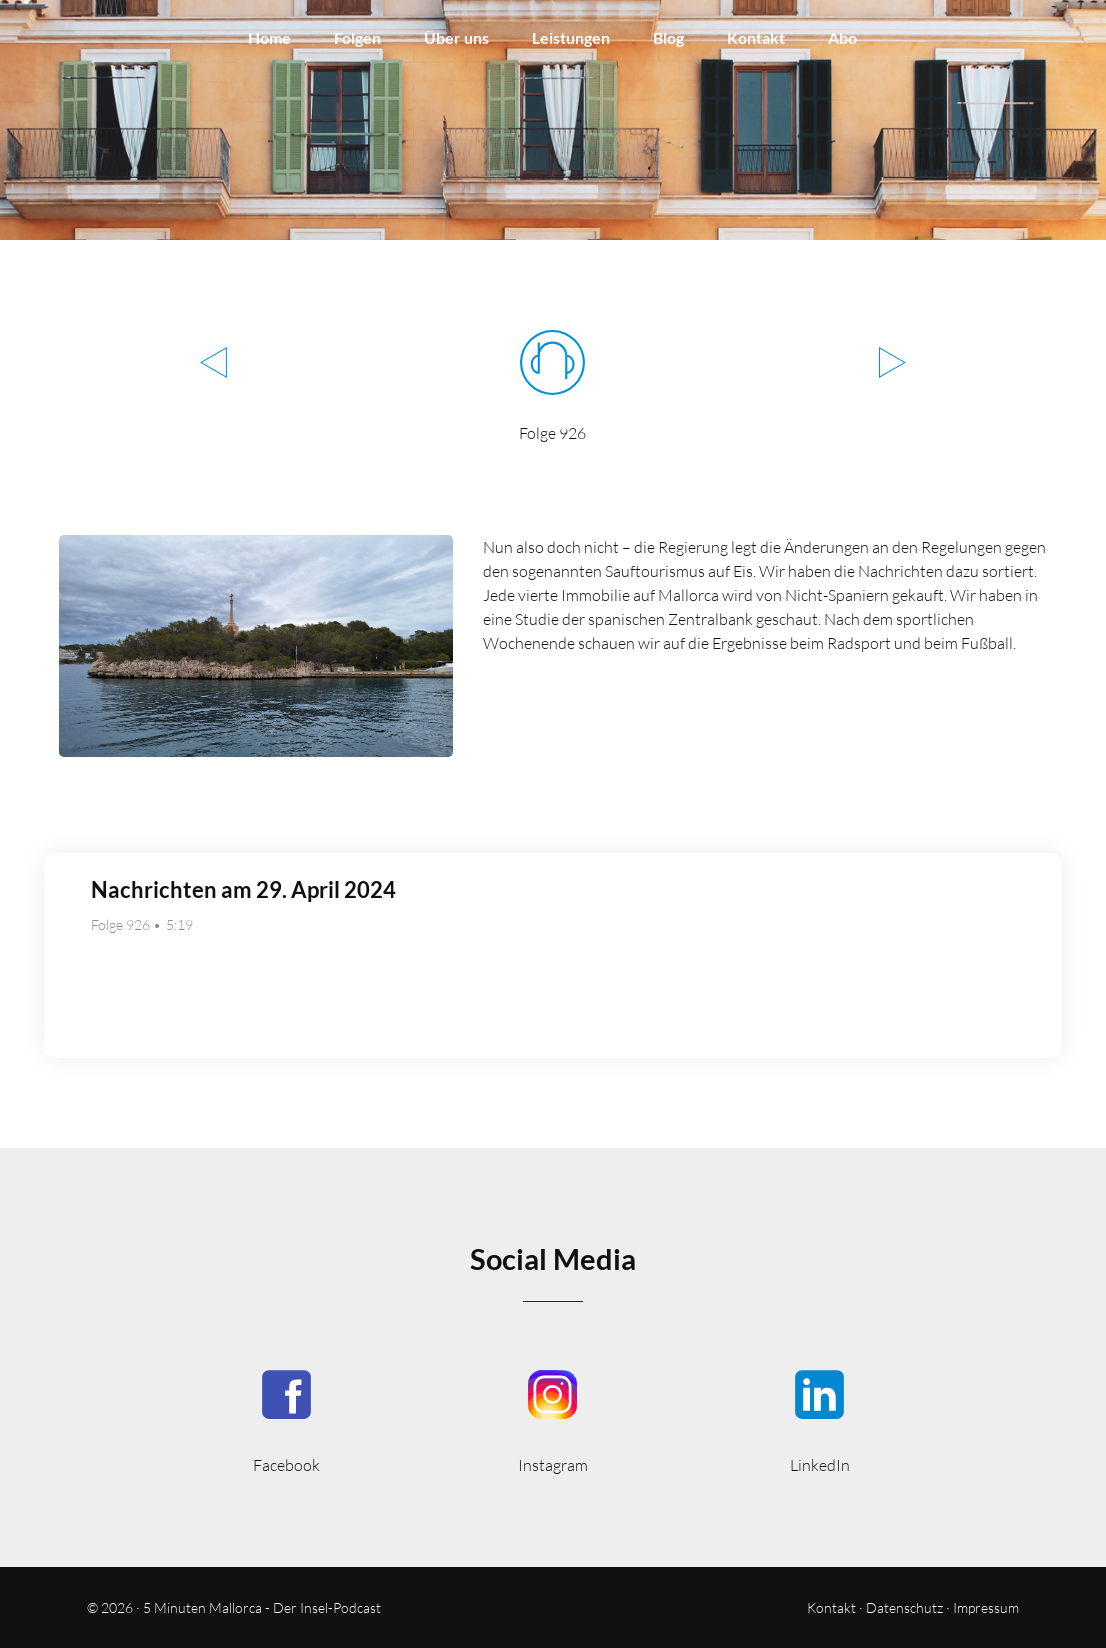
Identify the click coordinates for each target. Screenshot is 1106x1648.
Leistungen (571, 37)
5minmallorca (819, 1419)
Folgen (357, 37)
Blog (668, 37)
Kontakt (756, 37)
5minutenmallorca (553, 1419)
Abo (842, 37)
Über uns (456, 37)
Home (269, 37)
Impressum (986, 1607)
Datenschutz (904, 1607)
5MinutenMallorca (286, 1419)
